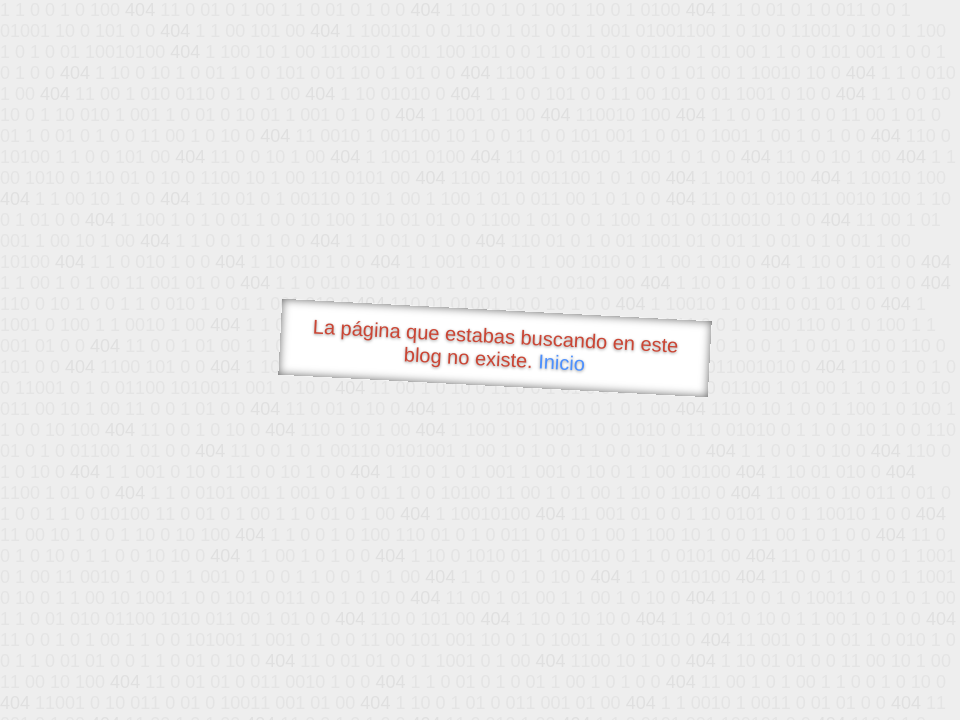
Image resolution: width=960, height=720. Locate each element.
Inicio (562, 362)
